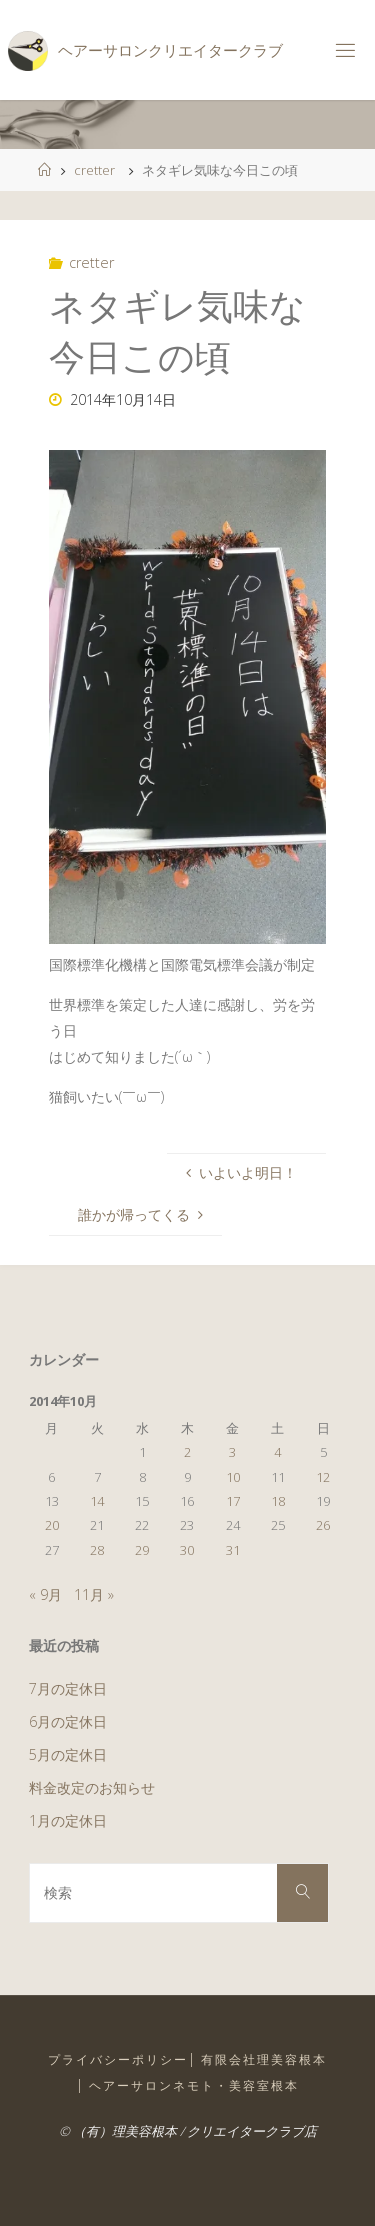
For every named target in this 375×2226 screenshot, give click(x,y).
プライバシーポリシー (118, 2059)
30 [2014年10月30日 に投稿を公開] (187, 1550)
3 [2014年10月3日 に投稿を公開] (232, 1452)
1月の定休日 (68, 1820)
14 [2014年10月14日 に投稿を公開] (97, 1501)
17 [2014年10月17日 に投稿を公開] (233, 1501)
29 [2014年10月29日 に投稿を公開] (142, 1550)
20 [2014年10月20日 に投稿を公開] (52, 1525)
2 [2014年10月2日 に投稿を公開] (187, 1452)
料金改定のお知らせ (92, 1787)
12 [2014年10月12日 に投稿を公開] (323, 1477)
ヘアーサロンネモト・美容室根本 (194, 2085)
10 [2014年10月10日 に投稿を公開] (233, 1477)
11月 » (94, 1594)
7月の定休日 (68, 1688)
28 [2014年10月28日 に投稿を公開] (97, 1550)
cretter (94, 170)
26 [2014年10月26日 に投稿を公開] (323, 1525)
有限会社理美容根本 (264, 2059)
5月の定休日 (68, 1754)
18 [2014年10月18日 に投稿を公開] (278, 1501)
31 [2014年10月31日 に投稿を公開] (233, 1550)
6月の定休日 (68, 1721)
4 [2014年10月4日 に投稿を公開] (277, 1452)
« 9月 (45, 1594)
